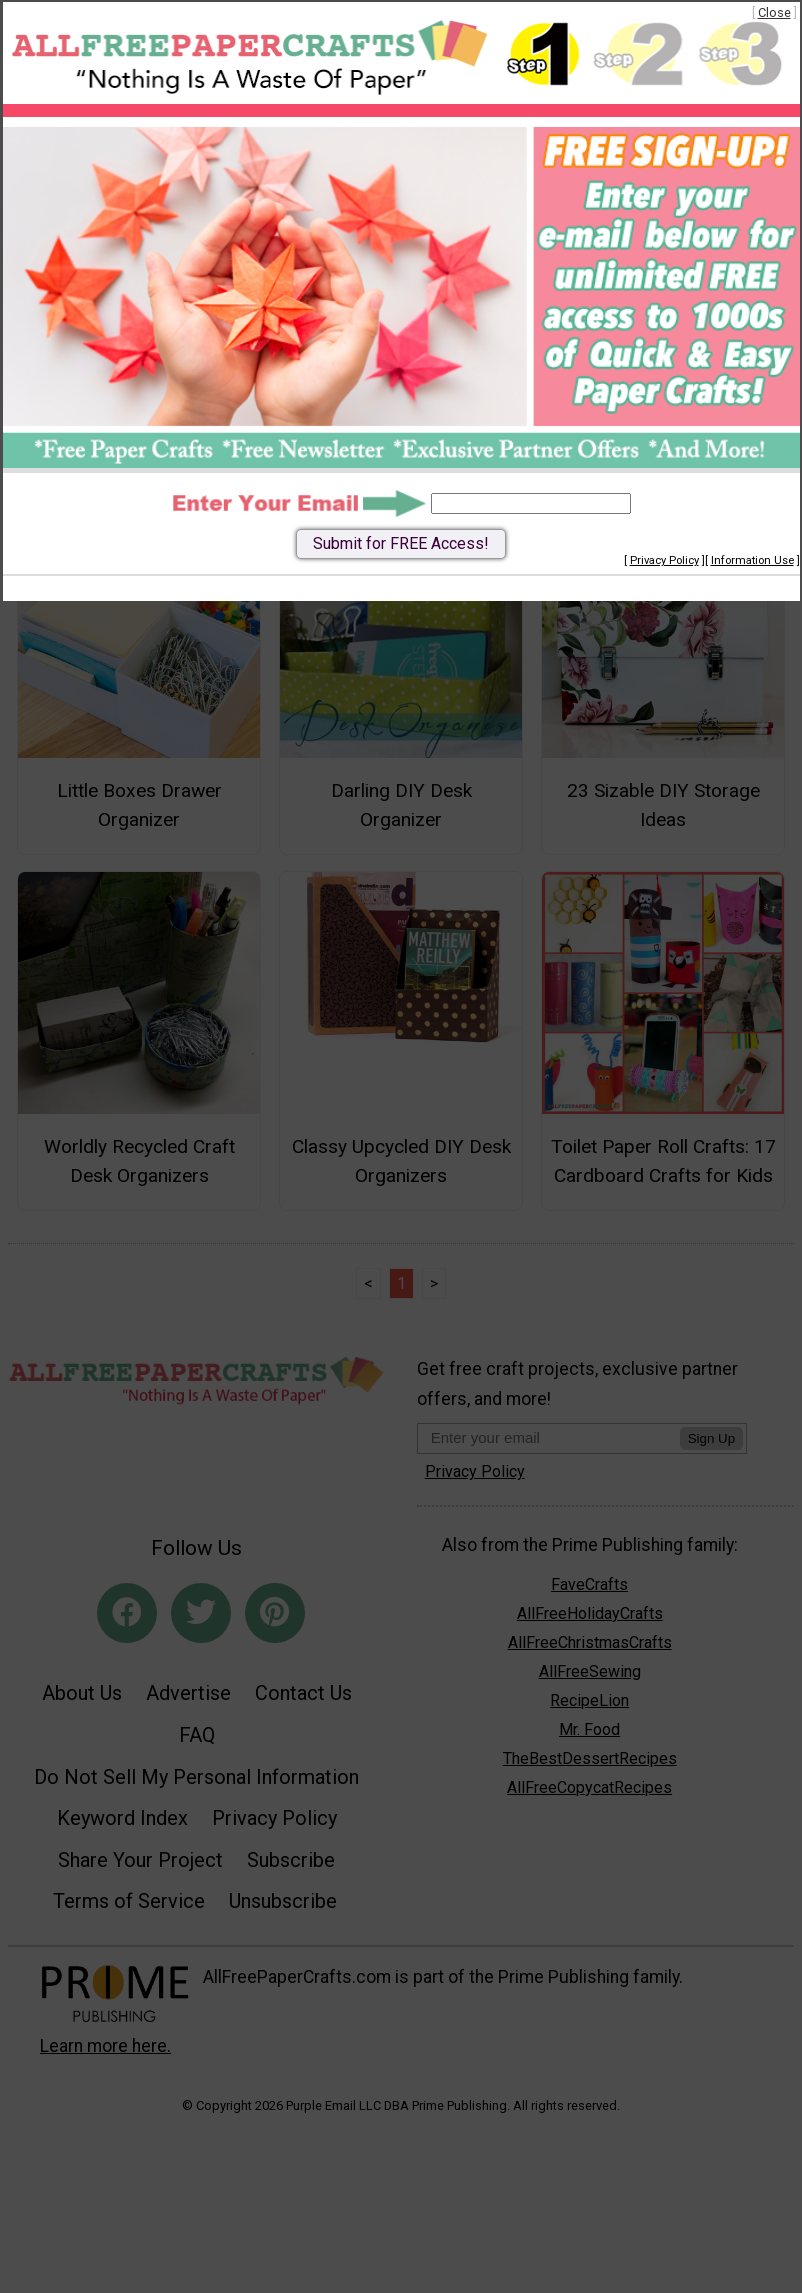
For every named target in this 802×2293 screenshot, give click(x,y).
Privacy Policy (664, 560)
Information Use (752, 560)
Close (774, 12)
